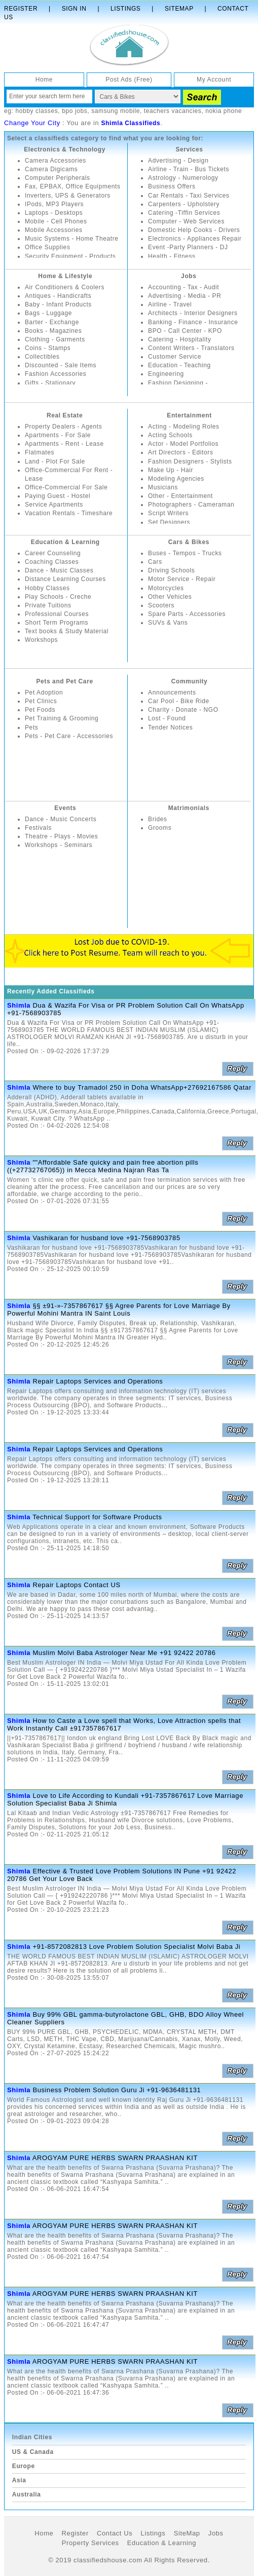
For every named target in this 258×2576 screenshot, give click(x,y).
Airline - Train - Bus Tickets (188, 169)
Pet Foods (40, 709)
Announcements (172, 692)
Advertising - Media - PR (184, 295)
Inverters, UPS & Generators (67, 195)
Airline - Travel (170, 304)
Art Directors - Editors (180, 452)
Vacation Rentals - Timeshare (69, 513)
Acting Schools (170, 435)
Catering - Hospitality (179, 339)
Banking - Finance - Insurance (193, 322)
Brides (157, 819)
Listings (125, 8)
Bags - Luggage (48, 313)
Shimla (18, 1005)
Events (65, 808)
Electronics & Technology (64, 149)
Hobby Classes (47, 588)
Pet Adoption (44, 692)
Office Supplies (47, 247)
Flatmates (39, 452)
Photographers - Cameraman (191, 504)
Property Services (90, 2543)
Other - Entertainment (180, 495)
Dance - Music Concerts (60, 819)
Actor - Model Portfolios (183, 443)
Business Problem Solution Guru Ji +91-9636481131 (116, 2090)
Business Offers (171, 186)
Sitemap (179, 8)
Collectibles (42, 356)
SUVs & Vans (168, 622)
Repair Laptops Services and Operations (97, 1381)
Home (44, 79)
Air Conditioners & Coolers (64, 287)
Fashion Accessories (55, 373)
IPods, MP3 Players (54, 204)
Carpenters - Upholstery (183, 204)
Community (189, 681)
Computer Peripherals (57, 177)
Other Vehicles (170, 596)
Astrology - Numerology (183, 177)
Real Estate (65, 415)
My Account (214, 79)
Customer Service (174, 356)
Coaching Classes (52, 561)
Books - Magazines (53, 330)
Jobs (188, 276)
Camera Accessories (55, 160)
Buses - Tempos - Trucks (185, 553)
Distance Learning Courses (65, 579)
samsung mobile (115, 110)
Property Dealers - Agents (63, 426)
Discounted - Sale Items (60, 365)
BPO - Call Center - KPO (185, 330)
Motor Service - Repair (181, 579)
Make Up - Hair (170, 470)
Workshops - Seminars (58, 845)
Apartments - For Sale (58, 435)
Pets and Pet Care (64, 681)
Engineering (166, 373)
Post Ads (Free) (128, 79)
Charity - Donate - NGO (183, 709)
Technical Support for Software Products (97, 1517)
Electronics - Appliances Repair (195, 238)
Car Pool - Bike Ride (178, 701)
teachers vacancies (173, 110)
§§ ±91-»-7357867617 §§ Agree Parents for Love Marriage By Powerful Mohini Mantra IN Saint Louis (119, 1309)
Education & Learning (65, 542)
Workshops (41, 639)
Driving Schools (171, 570)
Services (189, 149)
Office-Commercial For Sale (66, 487)
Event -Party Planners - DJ (188, 247)
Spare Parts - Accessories (187, 614)
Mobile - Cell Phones (56, 221)
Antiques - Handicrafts (58, 295)
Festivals (38, 827)
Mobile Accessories (54, 230)
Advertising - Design (178, 160)
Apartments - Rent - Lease (64, 443)
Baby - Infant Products (58, 304)
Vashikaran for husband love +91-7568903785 (106, 1238)
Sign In (74, 8)
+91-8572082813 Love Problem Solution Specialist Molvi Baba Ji (136, 1946)
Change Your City (32, 123)
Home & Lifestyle (65, 276)
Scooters (161, 605)
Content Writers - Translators (191, 348)
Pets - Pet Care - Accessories (69, 736)
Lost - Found (167, 718)
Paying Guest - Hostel (57, 495)
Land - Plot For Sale (55, 461)
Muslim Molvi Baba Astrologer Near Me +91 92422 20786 (123, 1653)
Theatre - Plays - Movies (61, 836)
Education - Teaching (179, 365)
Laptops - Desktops (54, 212)
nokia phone (223, 110)
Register (21, 8)
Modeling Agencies (176, 478)
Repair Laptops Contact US (76, 1585)
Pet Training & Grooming (61, 718)
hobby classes (36, 110)
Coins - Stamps (47, 348)
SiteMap (187, 2533)
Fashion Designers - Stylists (190, 461)
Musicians (163, 487)
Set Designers (169, 522)
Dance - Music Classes (59, 570)
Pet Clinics (41, 701)
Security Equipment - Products (70, 256)
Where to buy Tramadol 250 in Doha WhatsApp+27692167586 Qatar (141, 1087)
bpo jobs (74, 110)
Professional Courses (57, 614)
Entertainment (189, 415)
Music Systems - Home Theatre (72, 238)
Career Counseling (53, 553)
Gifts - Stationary (50, 383)
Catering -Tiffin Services (184, 212)
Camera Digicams (51, 169)
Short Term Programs (56, 622)
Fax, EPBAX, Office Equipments (73, 186)
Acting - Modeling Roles (183, 426)
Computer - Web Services (186, 221)
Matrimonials (188, 808)
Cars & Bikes (188, 542)
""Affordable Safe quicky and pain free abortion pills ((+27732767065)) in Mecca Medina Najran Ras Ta (102, 1166)
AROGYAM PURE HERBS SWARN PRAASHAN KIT (115, 2158)
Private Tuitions (48, 605)
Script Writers (168, 513)
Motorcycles (166, 588)
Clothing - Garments (55, 339)
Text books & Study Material (66, 631)
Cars (155, 561)
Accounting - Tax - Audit (183, 287)
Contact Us (114, 2533)
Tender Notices (170, 727)
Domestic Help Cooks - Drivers (194, 230)
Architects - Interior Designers (193, 313)
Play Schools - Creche (58, 596)
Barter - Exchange (52, 322)
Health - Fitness (172, 256)
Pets (31, 727)
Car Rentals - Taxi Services (189, 195)
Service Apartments (54, 504)
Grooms (159, 827)
